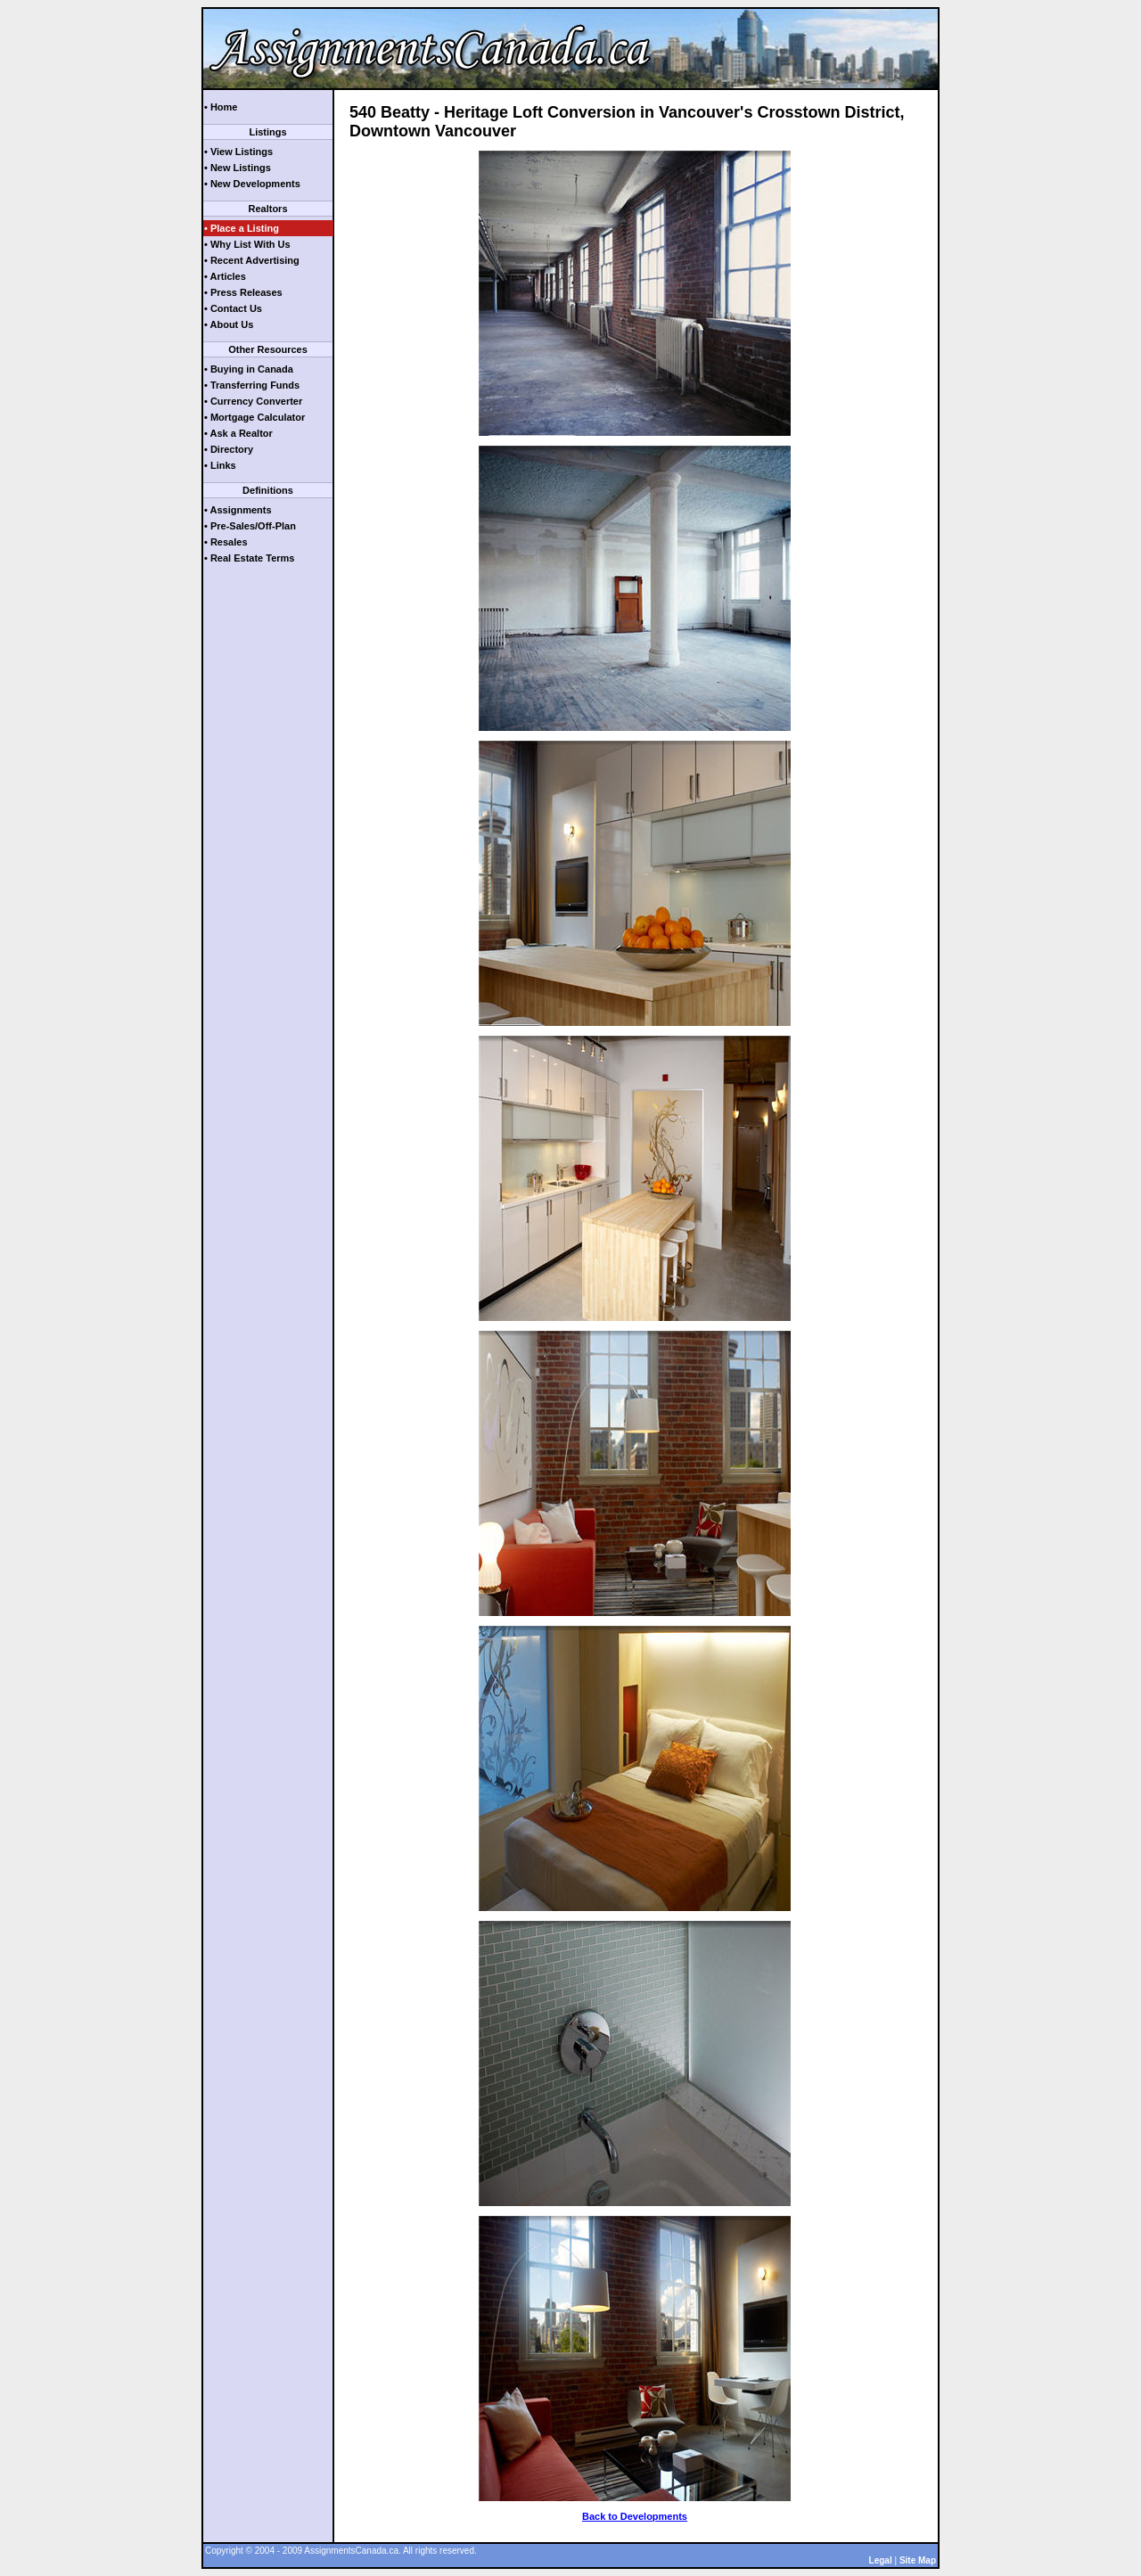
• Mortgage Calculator (254, 417)
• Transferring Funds (252, 385)
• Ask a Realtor (238, 433)
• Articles (225, 276)
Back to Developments (634, 2516)
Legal (880, 2560)
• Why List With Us (247, 244)
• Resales (226, 542)
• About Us (228, 324)
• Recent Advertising (252, 260)
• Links (220, 465)
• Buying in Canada (248, 369)
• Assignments (238, 510)
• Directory (228, 449)
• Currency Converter (253, 401)
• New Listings (237, 167)
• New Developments (252, 183)
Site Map (917, 2560)
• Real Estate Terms (249, 558)
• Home (220, 107)
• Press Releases (243, 292)
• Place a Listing (241, 228)
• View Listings (238, 151)
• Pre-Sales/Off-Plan (250, 526)
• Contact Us (233, 308)
